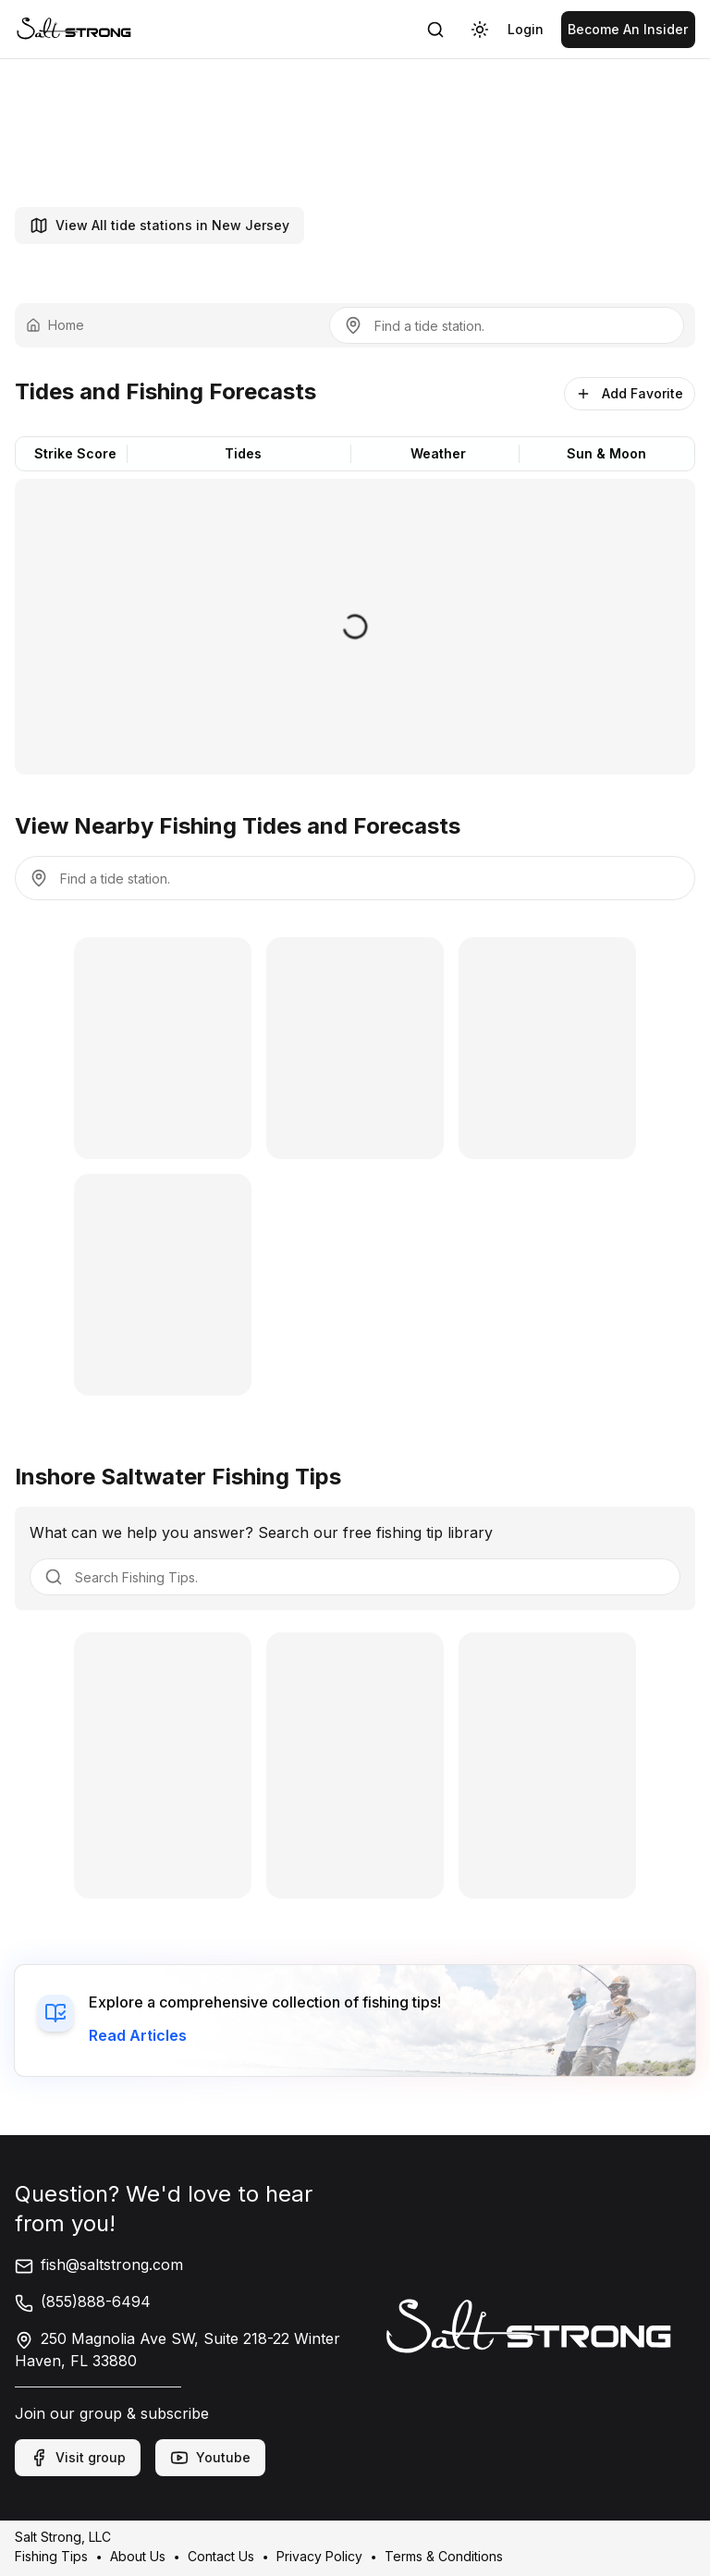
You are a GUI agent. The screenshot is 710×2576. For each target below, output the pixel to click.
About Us (137, 2556)
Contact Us (221, 2556)
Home (55, 325)
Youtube (210, 2457)
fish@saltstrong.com (99, 2264)
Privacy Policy (319, 2556)
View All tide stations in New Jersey (159, 225)
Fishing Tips (51, 2556)
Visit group (78, 2457)
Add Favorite (629, 393)
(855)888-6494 (83, 2301)
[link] (74, 29)
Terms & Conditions (444, 2556)
